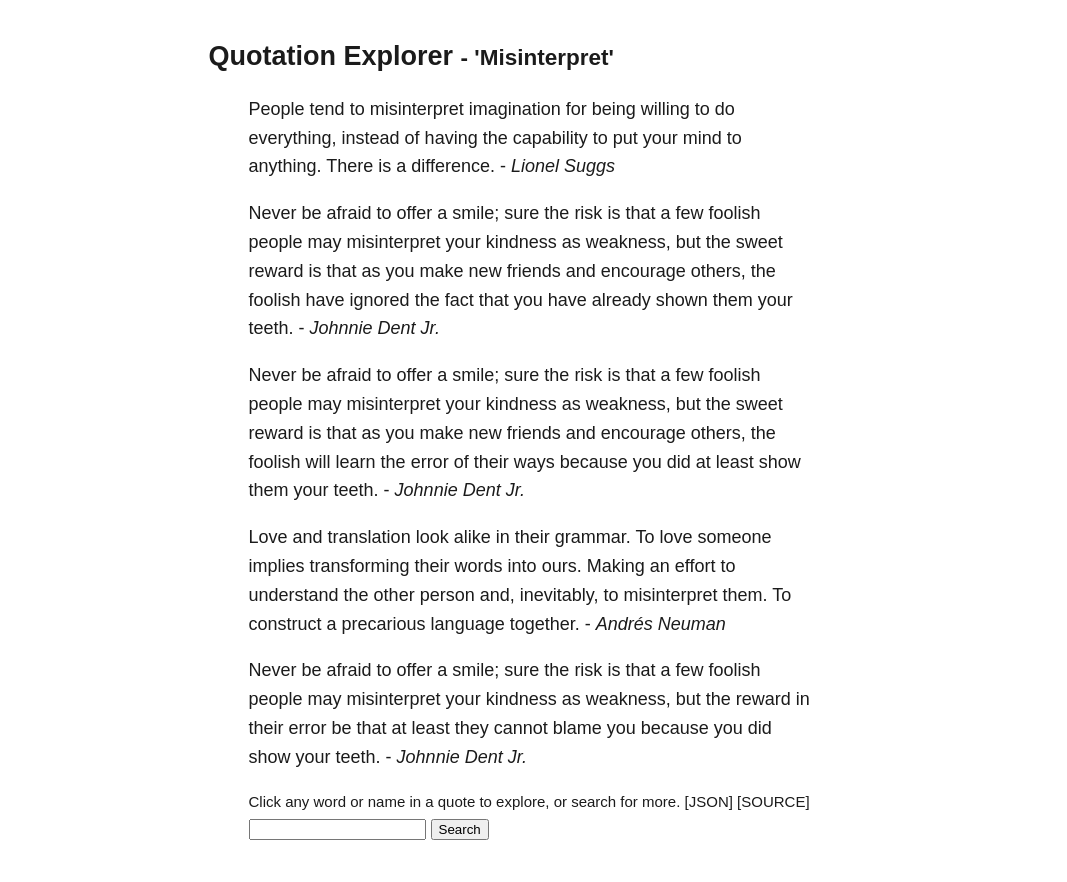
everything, (293, 138)
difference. (453, 166)
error (430, 462)
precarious (384, 624)
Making (616, 566)
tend (327, 109)
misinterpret (417, 109)
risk (588, 213)
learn (356, 462)
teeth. (271, 328)
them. (745, 595)
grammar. (593, 537)
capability (550, 138)
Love (268, 537)
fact (459, 300)
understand (294, 595)
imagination (515, 109)
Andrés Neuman (661, 624)
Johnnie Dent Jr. (375, 328)
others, (718, 271)
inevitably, (559, 595)
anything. (285, 166)
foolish (734, 213)
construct (285, 624)
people (276, 242)
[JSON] (709, 801)
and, (497, 595)
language (468, 624)
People (277, 109)
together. (545, 624)
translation (369, 537)
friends (534, 271)
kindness (521, 242)
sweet (759, 242)
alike (472, 537)
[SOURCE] (773, 801)
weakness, (628, 242)
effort (695, 566)
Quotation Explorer (331, 56)
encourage (643, 271)
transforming (360, 566)
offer (415, 213)
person (447, 595)
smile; (475, 213)
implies (277, 566)
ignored (380, 300)
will (318, 462)
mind (702, 138)
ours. (562, 566)
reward (276, 271)
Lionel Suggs (563, 166)
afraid (349, 213)
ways (534, 462)
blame (577, 728)
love (675, 537)
